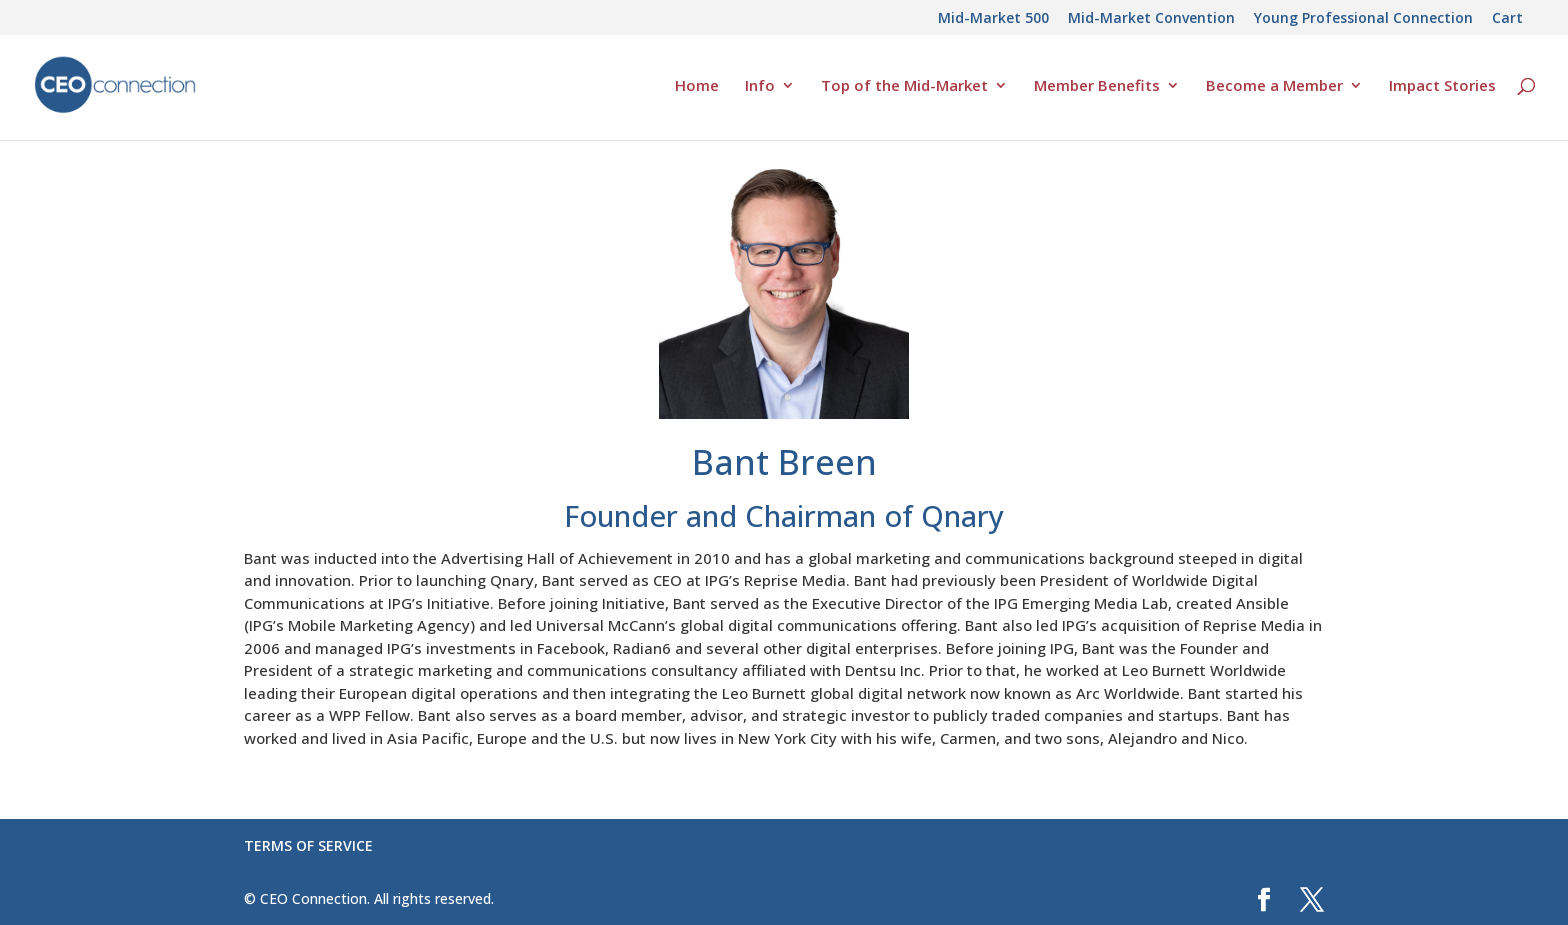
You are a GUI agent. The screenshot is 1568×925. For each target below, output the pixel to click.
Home (697, 86)
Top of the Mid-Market (904, 86)
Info (760, 86)
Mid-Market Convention (1151, 19)
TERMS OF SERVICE (308, 845)
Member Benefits (1097, 86)
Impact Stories (1442, 86)
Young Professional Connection (1363, 19)
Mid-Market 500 (993, 19)
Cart (1507, 19)
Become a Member (1274, 86)
